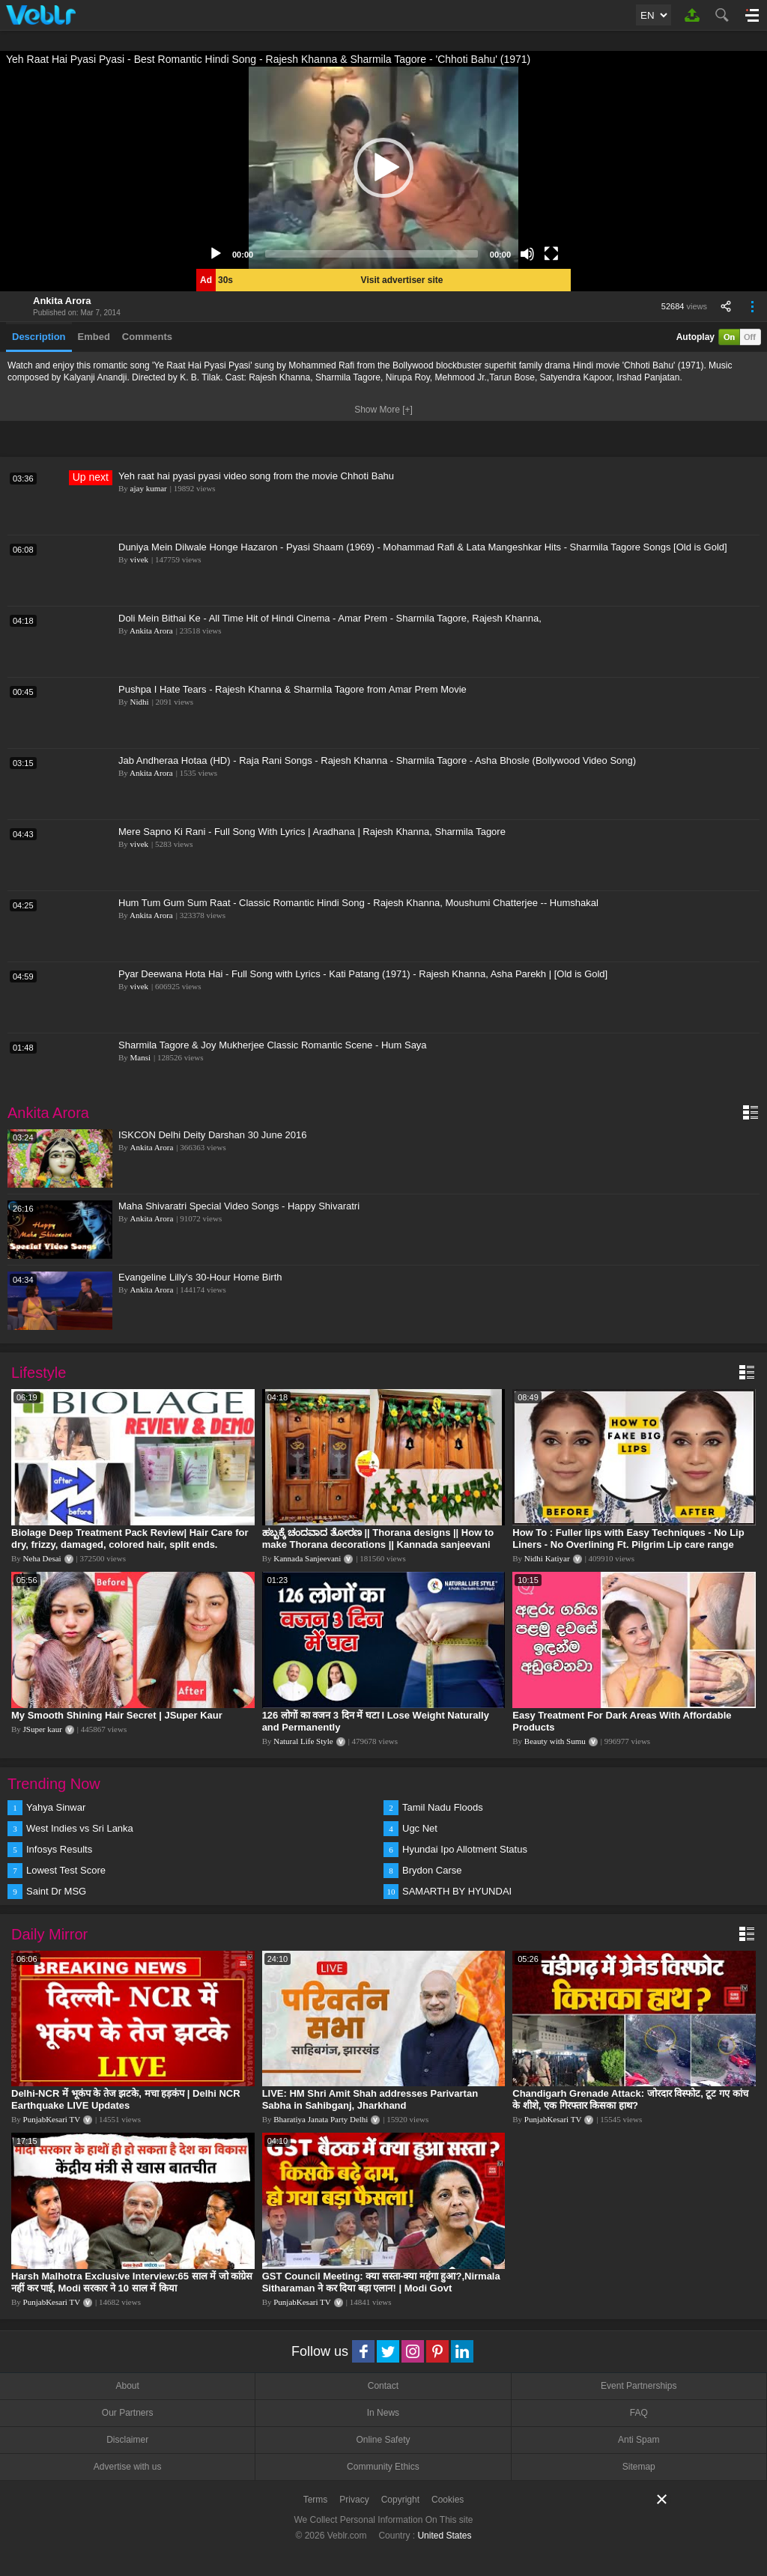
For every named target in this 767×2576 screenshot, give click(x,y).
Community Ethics (383, 2466)
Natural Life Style (303, 1741)
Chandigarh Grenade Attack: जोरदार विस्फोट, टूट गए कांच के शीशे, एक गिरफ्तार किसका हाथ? (630, 2099)
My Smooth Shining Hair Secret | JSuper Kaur (116, 1715)
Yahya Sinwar (55, 1807)
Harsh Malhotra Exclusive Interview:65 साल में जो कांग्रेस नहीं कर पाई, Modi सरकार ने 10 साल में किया (131, 2282)
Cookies (447, 2499)
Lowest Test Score (66, 1870)
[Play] (215, 253)
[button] (383, 168)
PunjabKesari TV (51, 2119)
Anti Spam (638, 2439)
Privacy (354, 2499)
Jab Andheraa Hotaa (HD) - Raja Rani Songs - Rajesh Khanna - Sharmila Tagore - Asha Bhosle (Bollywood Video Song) (377, 760)
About (127, 2386)
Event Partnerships (638, 2386)
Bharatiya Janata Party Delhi (320, 2119)
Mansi (140, 1057)
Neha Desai (42, 1558)
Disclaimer (127, 2439)
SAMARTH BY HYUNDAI (457, 1891)
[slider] (371, 254)
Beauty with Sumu (555, 1741)
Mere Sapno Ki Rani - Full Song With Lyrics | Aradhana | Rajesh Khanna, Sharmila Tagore (312, 831)
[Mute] (527, 253)
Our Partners (128, 2413)
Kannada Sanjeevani (307, 1558)
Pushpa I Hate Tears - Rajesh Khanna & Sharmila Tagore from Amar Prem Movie (292, 689)
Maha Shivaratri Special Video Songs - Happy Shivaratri (239, 1206)
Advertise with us (128, 2466)
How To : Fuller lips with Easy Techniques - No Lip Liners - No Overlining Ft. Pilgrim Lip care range (628, 1538)
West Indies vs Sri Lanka (79, 1828)
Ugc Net (419, 1828)
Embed (94, 336)
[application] (383, 168)
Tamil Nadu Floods (442, 1807)
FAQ (639, 2413)
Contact (383, 2386)
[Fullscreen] (551, 253)
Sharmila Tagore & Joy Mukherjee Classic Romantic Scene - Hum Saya (272, 1045)
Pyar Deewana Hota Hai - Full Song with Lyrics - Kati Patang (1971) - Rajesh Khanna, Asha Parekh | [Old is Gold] (362, 973)
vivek (139, 559)
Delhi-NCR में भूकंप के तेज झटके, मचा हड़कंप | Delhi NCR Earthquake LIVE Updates (125, 2099)
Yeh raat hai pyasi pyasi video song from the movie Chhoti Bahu (256, 476)
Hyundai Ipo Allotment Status (464, 1849)
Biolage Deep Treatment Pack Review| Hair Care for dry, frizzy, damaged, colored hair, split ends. (129, 1538)
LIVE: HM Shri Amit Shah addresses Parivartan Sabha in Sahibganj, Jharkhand (370, 2099)
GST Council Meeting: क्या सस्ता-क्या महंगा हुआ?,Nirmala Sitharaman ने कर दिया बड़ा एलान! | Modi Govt (381, 2282)
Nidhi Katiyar (547, 1558)
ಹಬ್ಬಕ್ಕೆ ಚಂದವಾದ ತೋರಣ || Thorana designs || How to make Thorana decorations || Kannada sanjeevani (378, 1538)
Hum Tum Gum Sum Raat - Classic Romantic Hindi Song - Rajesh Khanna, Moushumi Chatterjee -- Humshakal (358, 902)
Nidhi (139, 701)
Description (39, 336)
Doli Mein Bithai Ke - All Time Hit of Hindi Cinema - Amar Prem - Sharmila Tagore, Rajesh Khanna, (330, 618)
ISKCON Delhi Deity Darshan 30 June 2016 (212, 1134)
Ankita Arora (62, 300)
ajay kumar (148, 488)
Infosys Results (59, 1849)
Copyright (400, 2499)
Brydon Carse (431, 1870)
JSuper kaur (42, 1729)
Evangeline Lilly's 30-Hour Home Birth (200, 1277)
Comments (147, 336)
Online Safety (383, 2439)
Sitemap (638, 2466)
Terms (315, 2499)
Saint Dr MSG (56, 1891)
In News (383, 2413)
